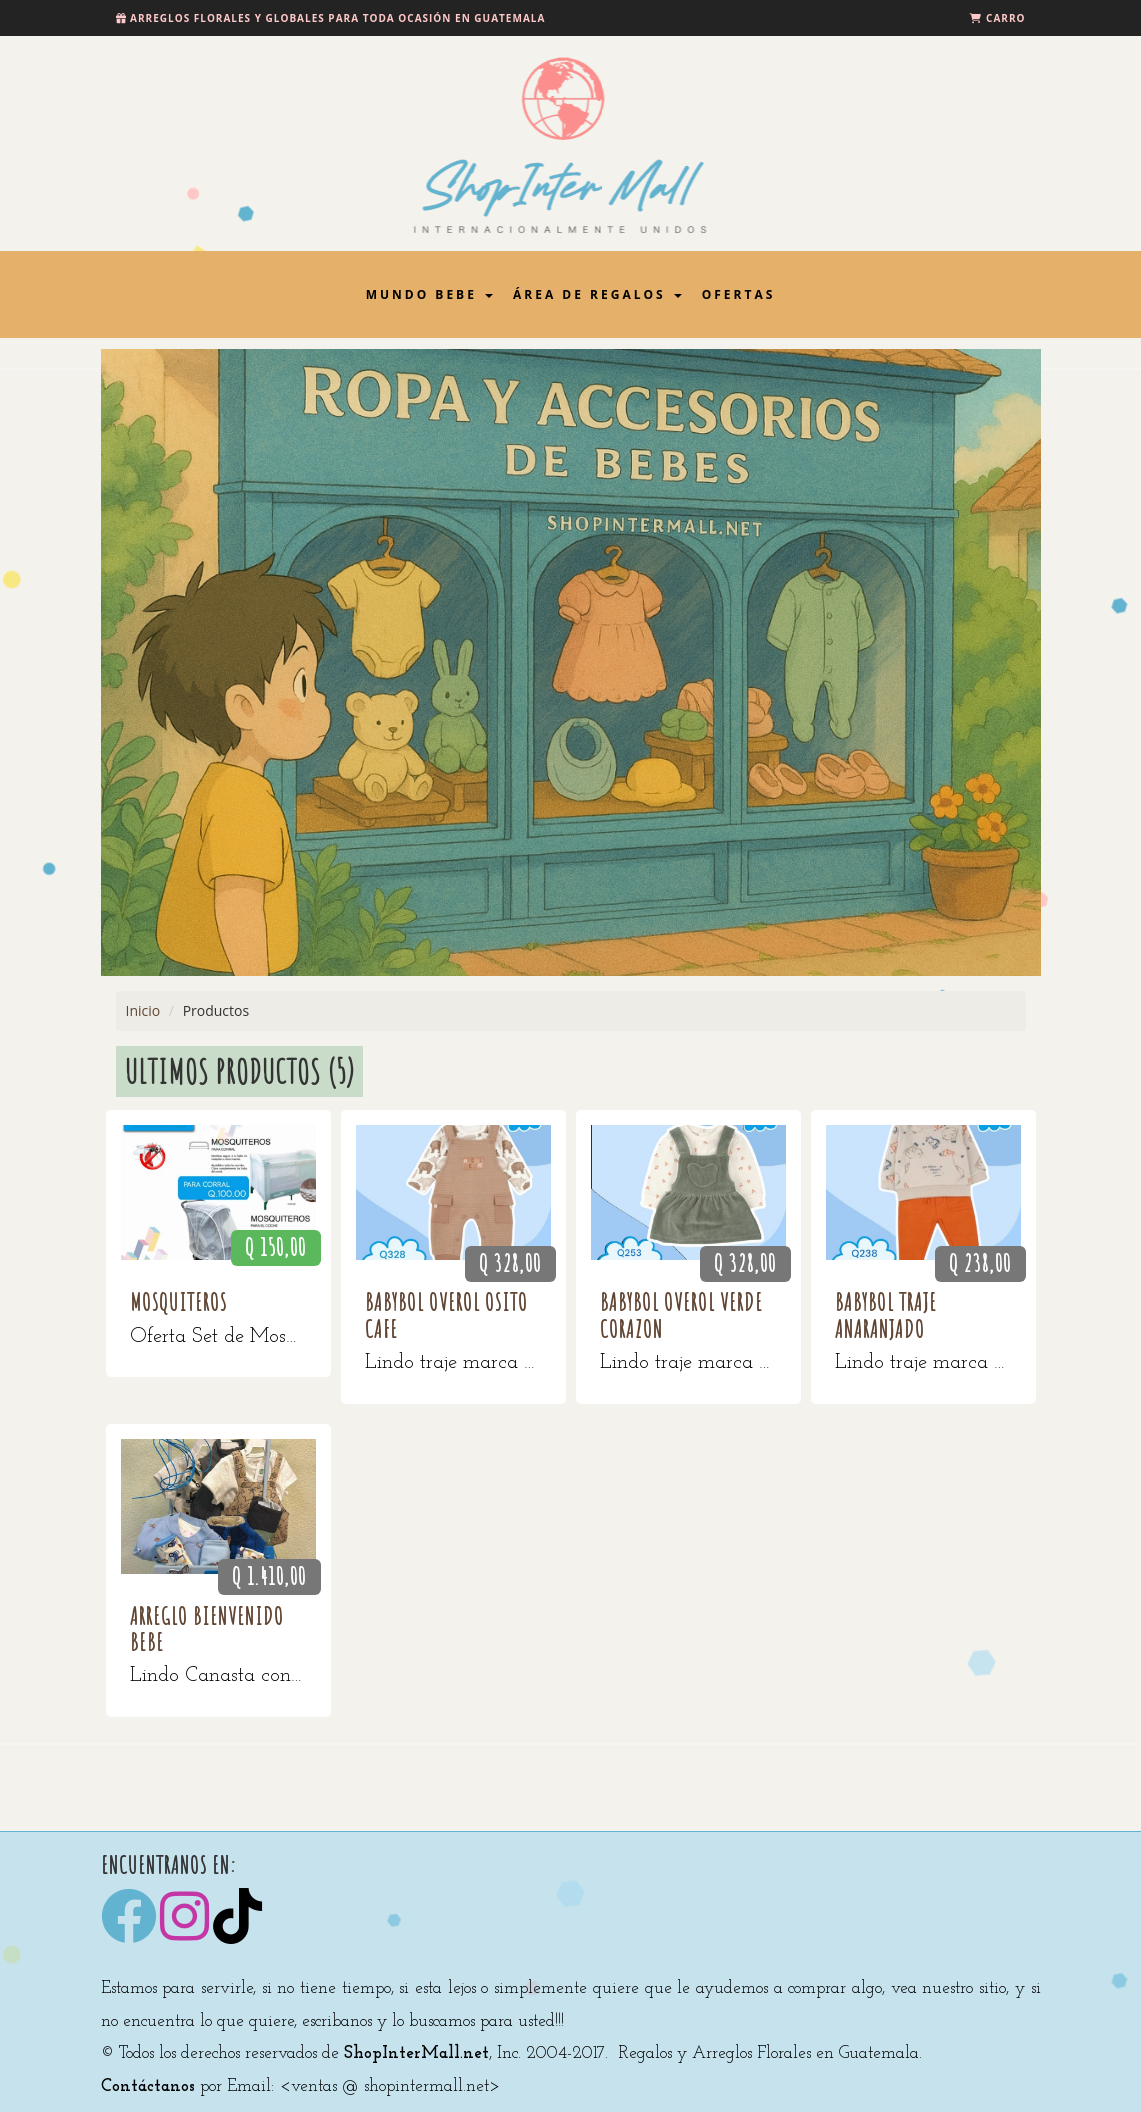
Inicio (143, 1010)
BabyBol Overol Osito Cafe (446, 1315)
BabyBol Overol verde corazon (681, 1315)
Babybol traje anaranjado (886, 1315)
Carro (1005, 18)
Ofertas (739, 294)
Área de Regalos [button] (597, 294)
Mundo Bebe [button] (429, 294)
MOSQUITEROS (178, 1302)
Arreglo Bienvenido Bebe (207, 1629)
